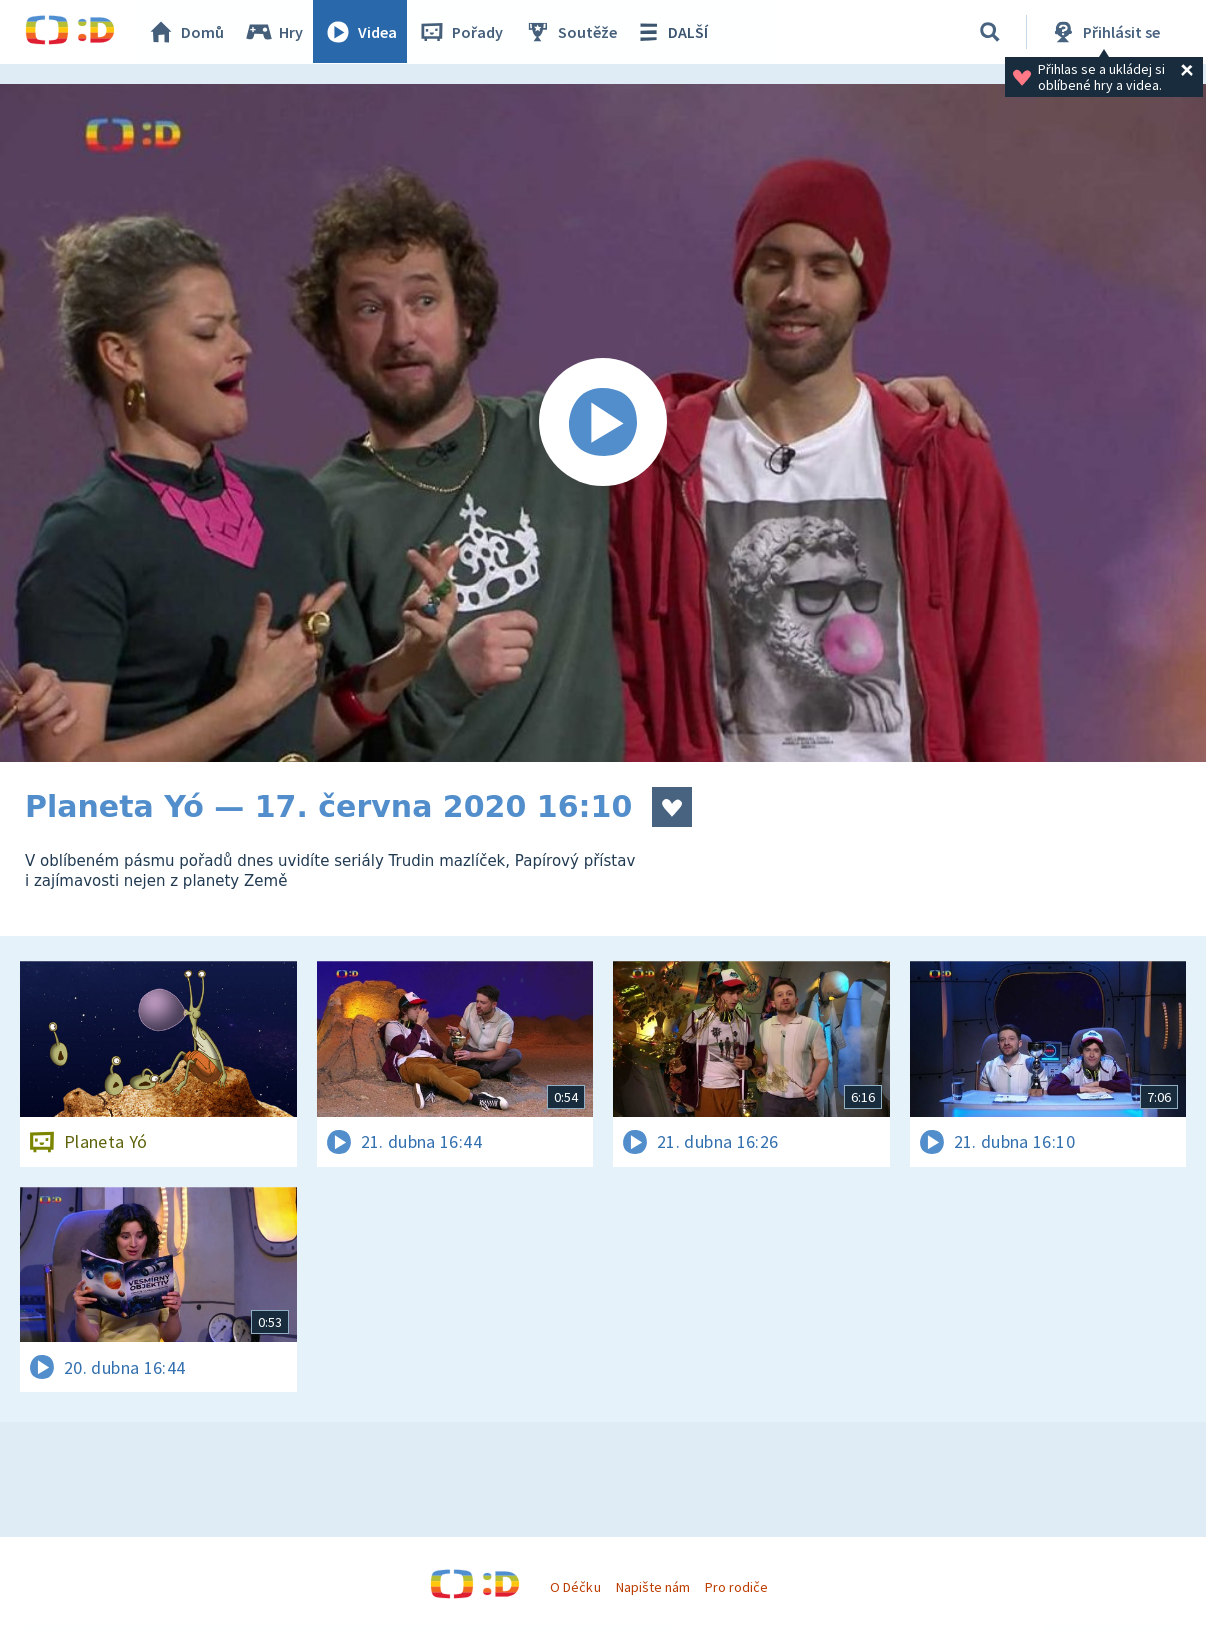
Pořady (461, 32)
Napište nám (653, 1587)
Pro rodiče (736, 1587)
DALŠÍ (671, 32)
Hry (274, 32)
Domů (186, 32)
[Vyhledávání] (990, 32)
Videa (361, 32)
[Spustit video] (603, 423)
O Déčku (575, 1587)
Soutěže (571, 32)
